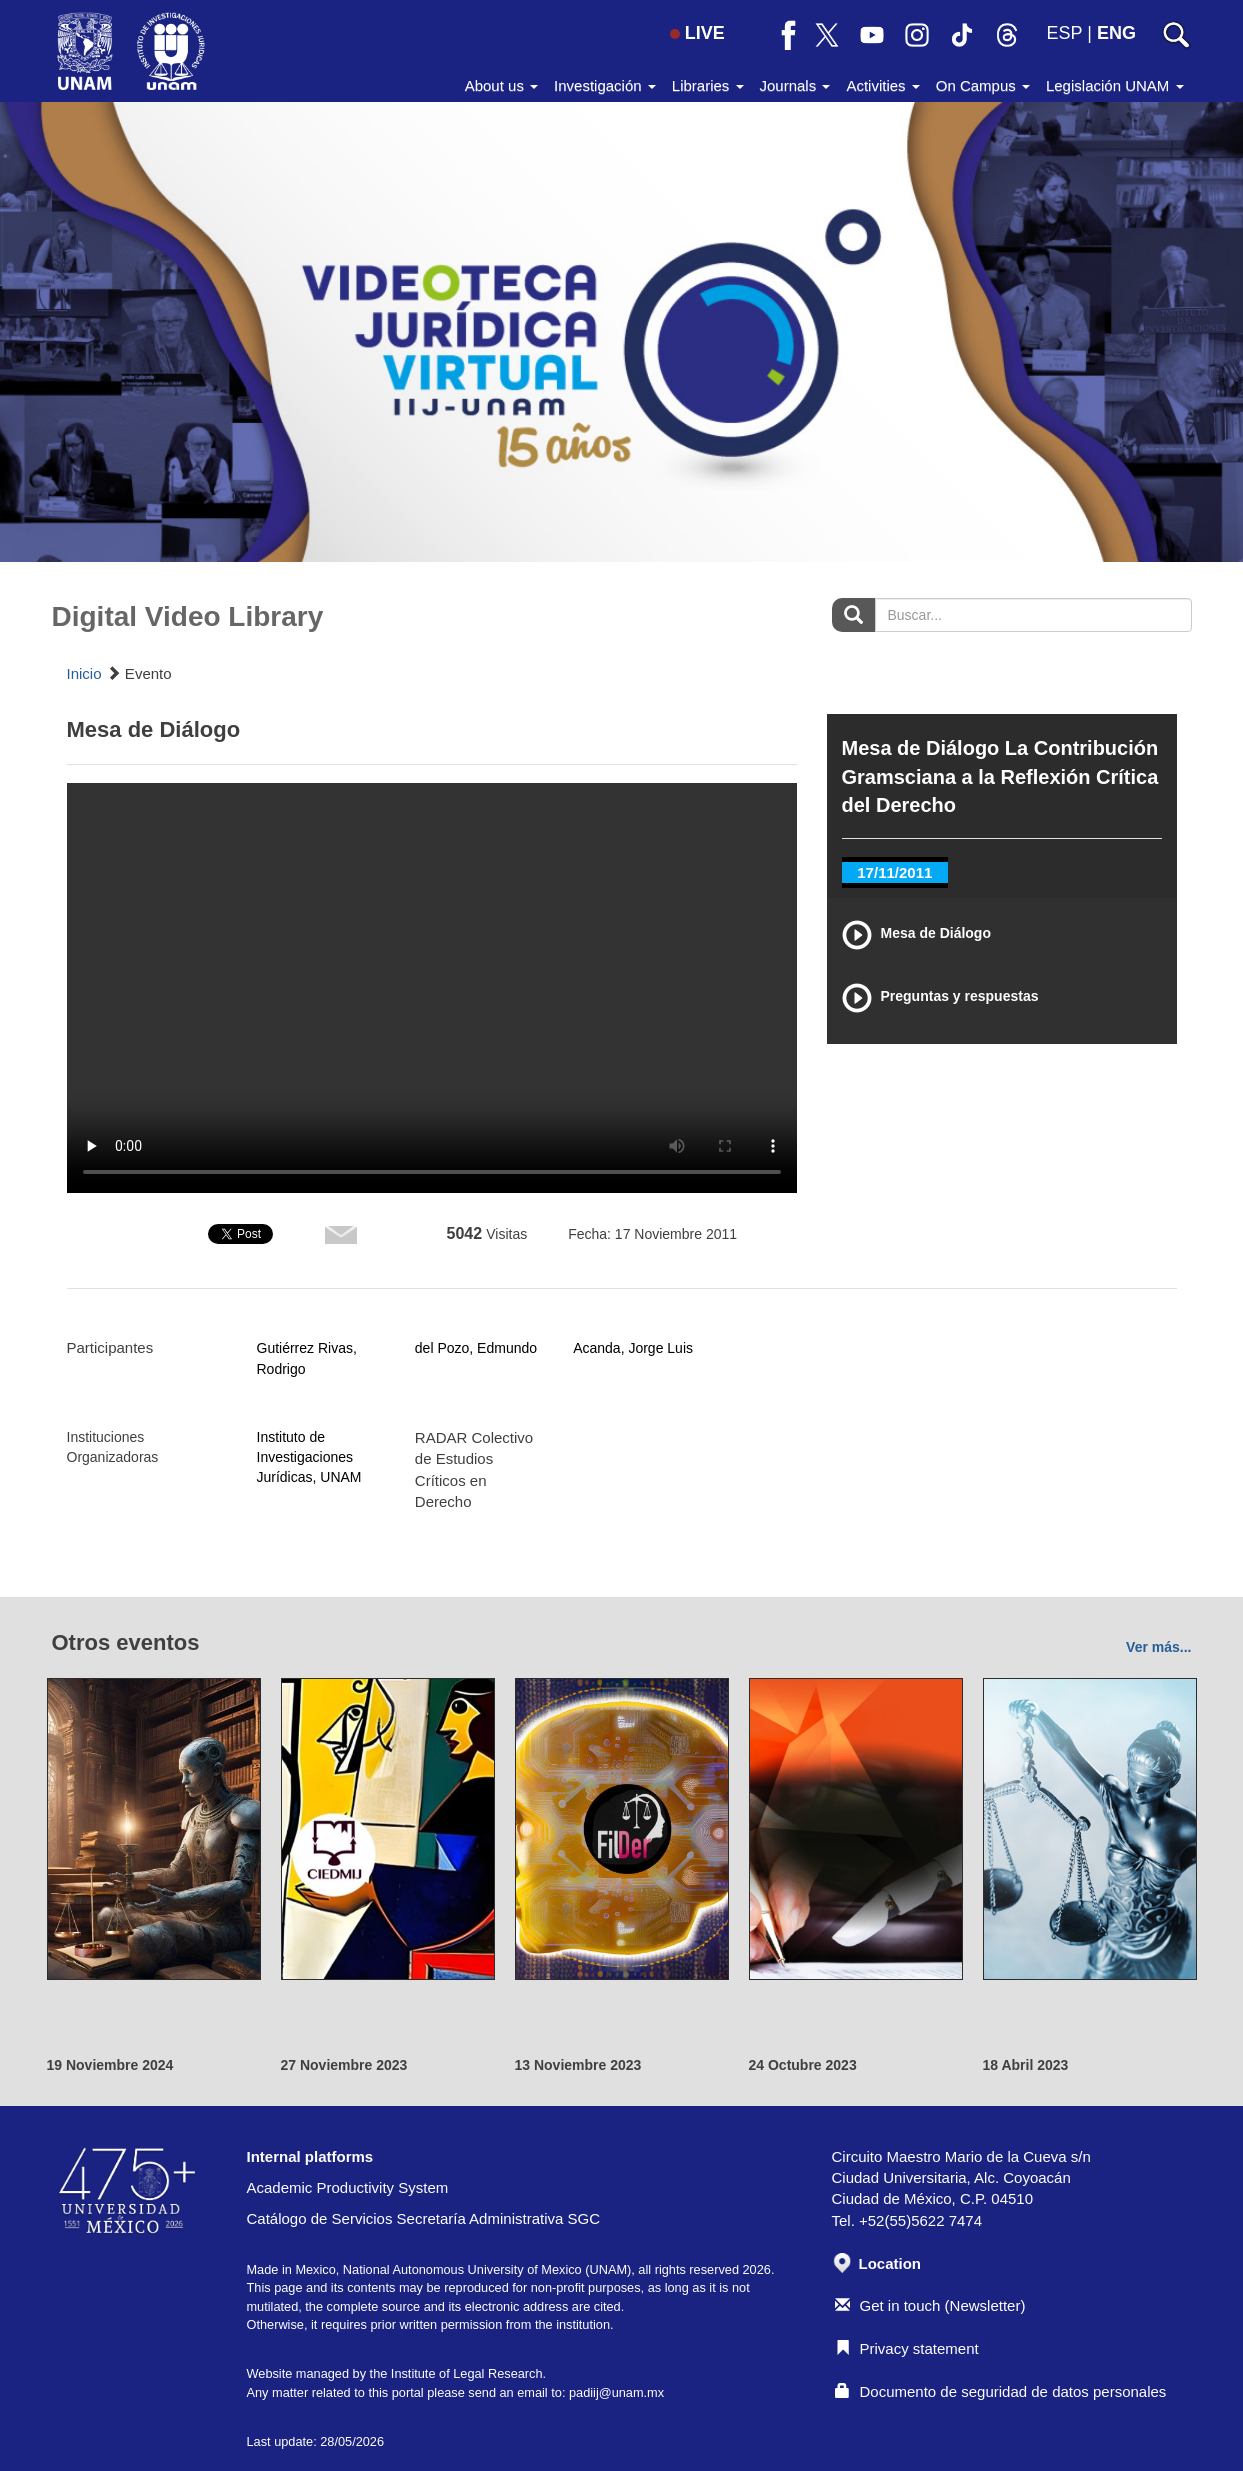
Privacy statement (907, 2348)
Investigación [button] (605, 85)
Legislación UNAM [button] (1115, 85)
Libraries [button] (708, 85)
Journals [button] (795, 85)
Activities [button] (882, 85)
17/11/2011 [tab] (894, 872)
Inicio (84, 673)
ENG (1116, 33)
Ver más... (1158, 1647)
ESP (1065, 33)
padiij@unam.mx (616, 2392)
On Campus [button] (983, 85)
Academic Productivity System (348, 2187)
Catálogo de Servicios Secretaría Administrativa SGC (424, 2218)
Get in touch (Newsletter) (930, 2305)
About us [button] (501, 85)
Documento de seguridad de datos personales (1001, 2391)
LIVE (697, 33)
